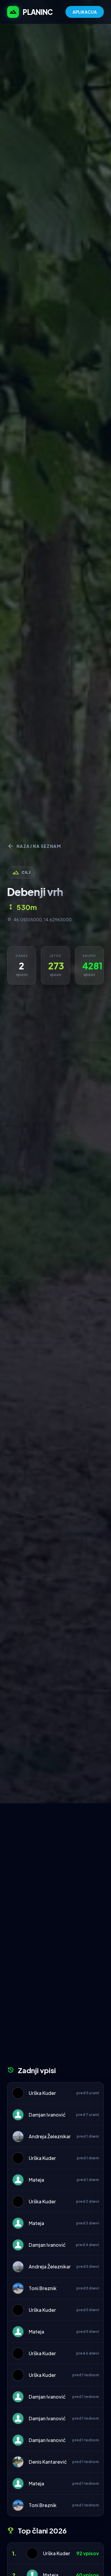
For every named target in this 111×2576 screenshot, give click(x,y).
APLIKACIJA (85, 12)
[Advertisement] (55, 1862)
